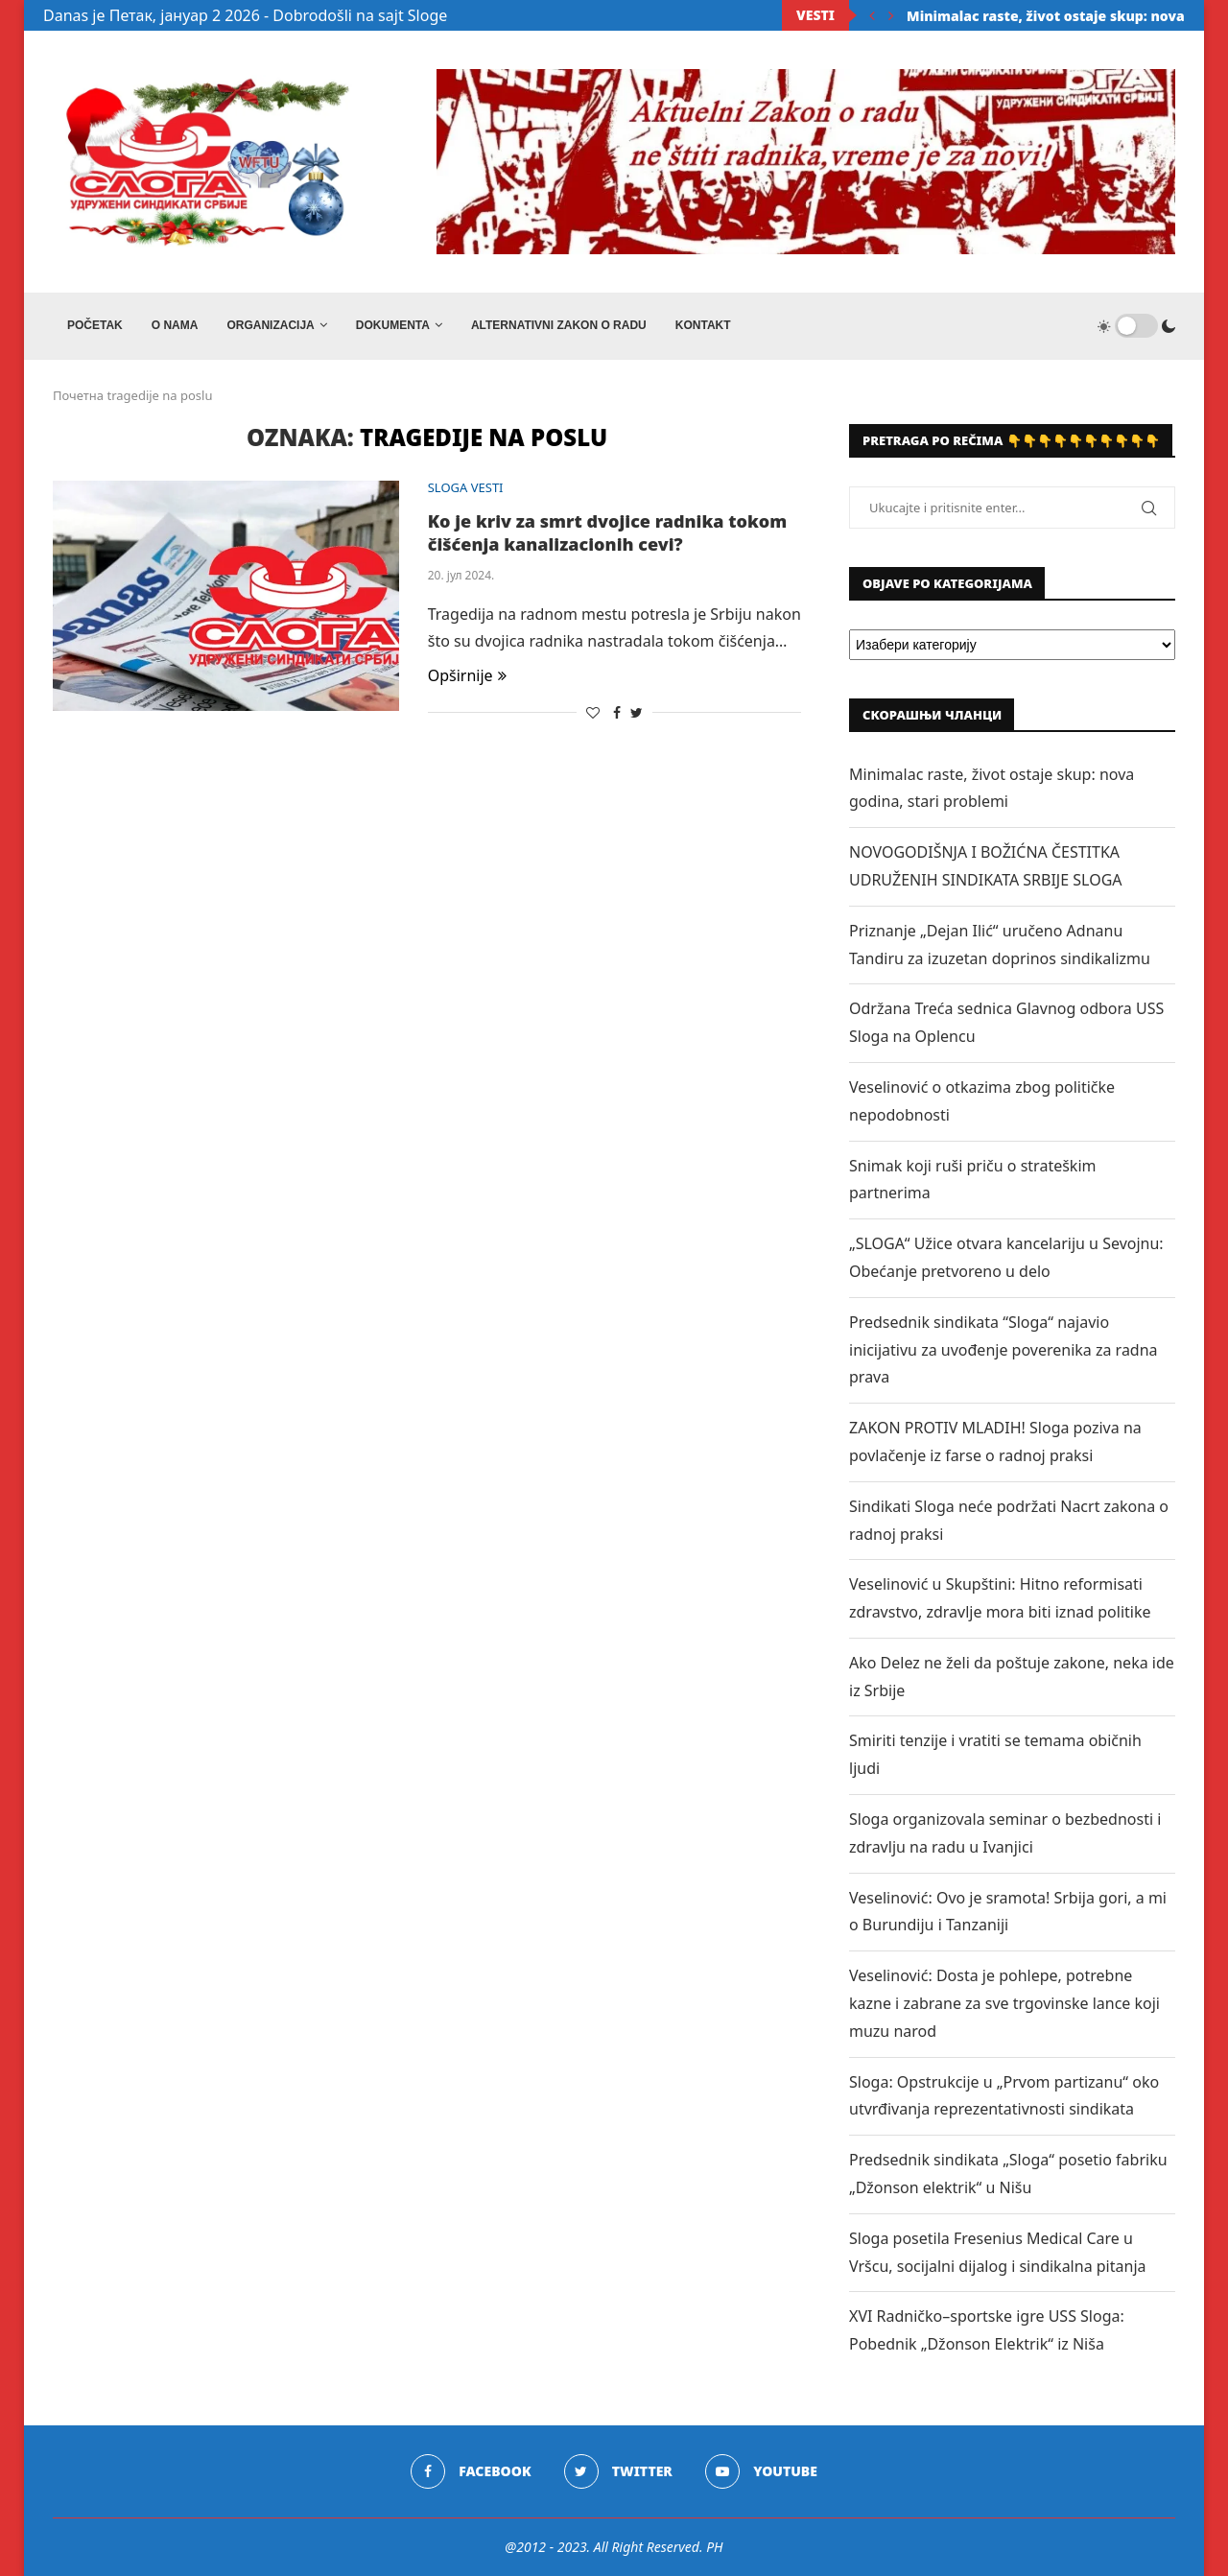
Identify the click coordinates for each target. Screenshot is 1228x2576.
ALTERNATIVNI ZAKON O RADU (559, 325)
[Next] (891, 15)
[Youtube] (761, 2471)
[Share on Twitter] (636, 712)
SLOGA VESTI (466, 488)
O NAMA (175, 325)
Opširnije (467, 675)
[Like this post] (593, 712)
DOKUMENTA (393, 325)
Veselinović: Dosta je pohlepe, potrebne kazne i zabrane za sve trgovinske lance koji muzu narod (1004, 2003)
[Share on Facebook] (617, 712)
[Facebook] (471, 2471)
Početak (95, 325)
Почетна (78, 395)
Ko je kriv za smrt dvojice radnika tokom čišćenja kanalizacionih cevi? (608, 532)
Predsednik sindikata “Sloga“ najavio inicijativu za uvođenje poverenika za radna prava (1003, 1350)
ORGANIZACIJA (270, 325)
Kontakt (703, 325)
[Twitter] (618, 2471)
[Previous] (872, 15)
